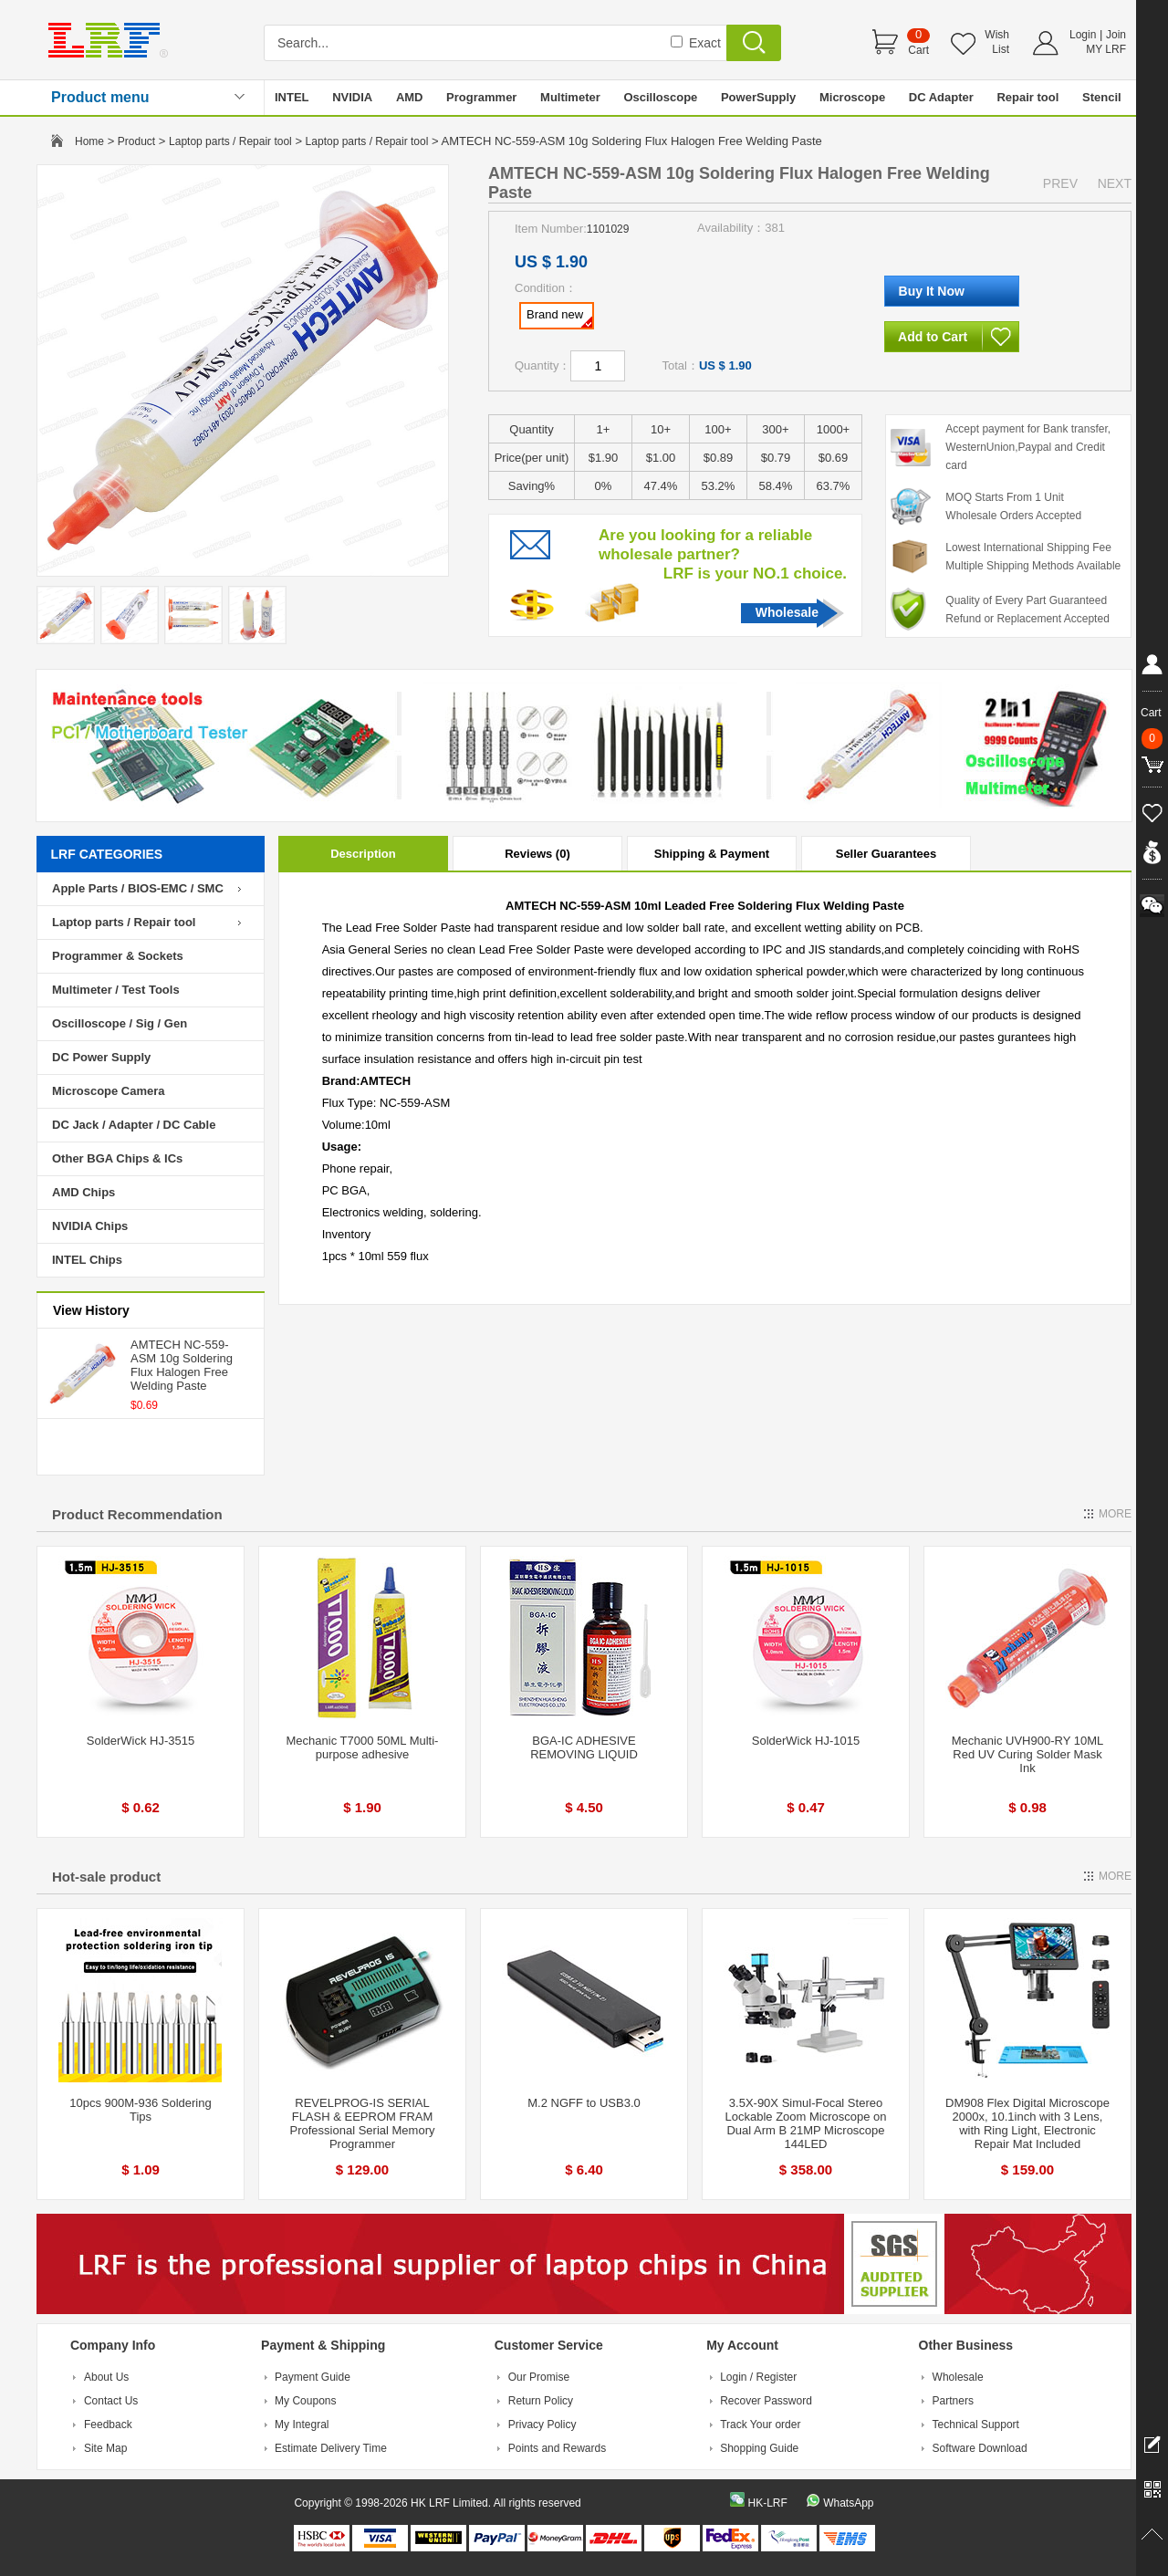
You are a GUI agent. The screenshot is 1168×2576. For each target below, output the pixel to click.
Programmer (481, 97)
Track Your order (760, 2424)
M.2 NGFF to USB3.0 (584, 2103)
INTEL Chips (87, 1260)
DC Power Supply (101, 1057)
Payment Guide (312, 2377)
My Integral (301, 2424)
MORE (1115, 1513)
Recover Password (766, 2400)
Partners (953, 2400)
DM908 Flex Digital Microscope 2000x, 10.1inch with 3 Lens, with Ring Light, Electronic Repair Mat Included (1027, 2123)
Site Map (105, 2448)
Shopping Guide (759, 2448)
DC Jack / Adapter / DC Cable (133, 1125)
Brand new (559, 318)
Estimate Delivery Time (331, 2448)
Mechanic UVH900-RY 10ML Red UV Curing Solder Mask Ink (1027, 1754)
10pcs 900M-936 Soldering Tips (140, 2109)
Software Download (980, 2448)
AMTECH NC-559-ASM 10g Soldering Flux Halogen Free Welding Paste (181, 1365)
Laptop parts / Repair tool (230, 141)
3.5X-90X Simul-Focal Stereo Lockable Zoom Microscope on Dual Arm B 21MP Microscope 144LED (805, 2123)
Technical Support (976, 2424)
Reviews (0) (537, 853)
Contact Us (111, 2400)
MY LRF (1106, 49)
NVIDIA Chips (90, 1226)
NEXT (1115, 183)
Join (1116, 34)
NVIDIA (352, 97)
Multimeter (570, 97)
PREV (1060, 183)
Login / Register (758, 2377)
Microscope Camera (108, 1091)
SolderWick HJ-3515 (141, 1740)
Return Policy (540, 2400)
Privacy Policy (542, 2424)
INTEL (292, 97)
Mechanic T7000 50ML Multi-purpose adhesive (363, 1747)
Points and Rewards (557, 2448)
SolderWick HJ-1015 (806, 1740)
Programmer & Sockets (117, 956)
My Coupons (305, 2400)
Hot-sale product (106, 1876)
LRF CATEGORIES (107, 854)
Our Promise (538, 2377)
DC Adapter (941, 97)
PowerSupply (758, 97)
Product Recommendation (137, 1514)
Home (89, 141)
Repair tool (1027, 97)
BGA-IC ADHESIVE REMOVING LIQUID (584, 1747)
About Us (106, 2377)
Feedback (108, 2424)
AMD (409, 97)
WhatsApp (848, 2503)
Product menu (100, 97)
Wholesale (787, 612)
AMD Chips (83, 1192)
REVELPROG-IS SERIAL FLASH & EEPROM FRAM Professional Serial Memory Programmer (362, 2123)
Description (363, 853)
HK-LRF (767, 2503)
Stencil (1101, 97)
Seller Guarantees (886, 853)
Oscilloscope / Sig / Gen (119, 1023)
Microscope (852, 97)
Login (1082, 34)
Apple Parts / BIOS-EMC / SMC (138, 888)
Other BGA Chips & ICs (117, 1158)
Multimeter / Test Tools (116, 989)
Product (136, 141)
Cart (918, 50)
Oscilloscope (660, 97)
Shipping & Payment (711, 853)
